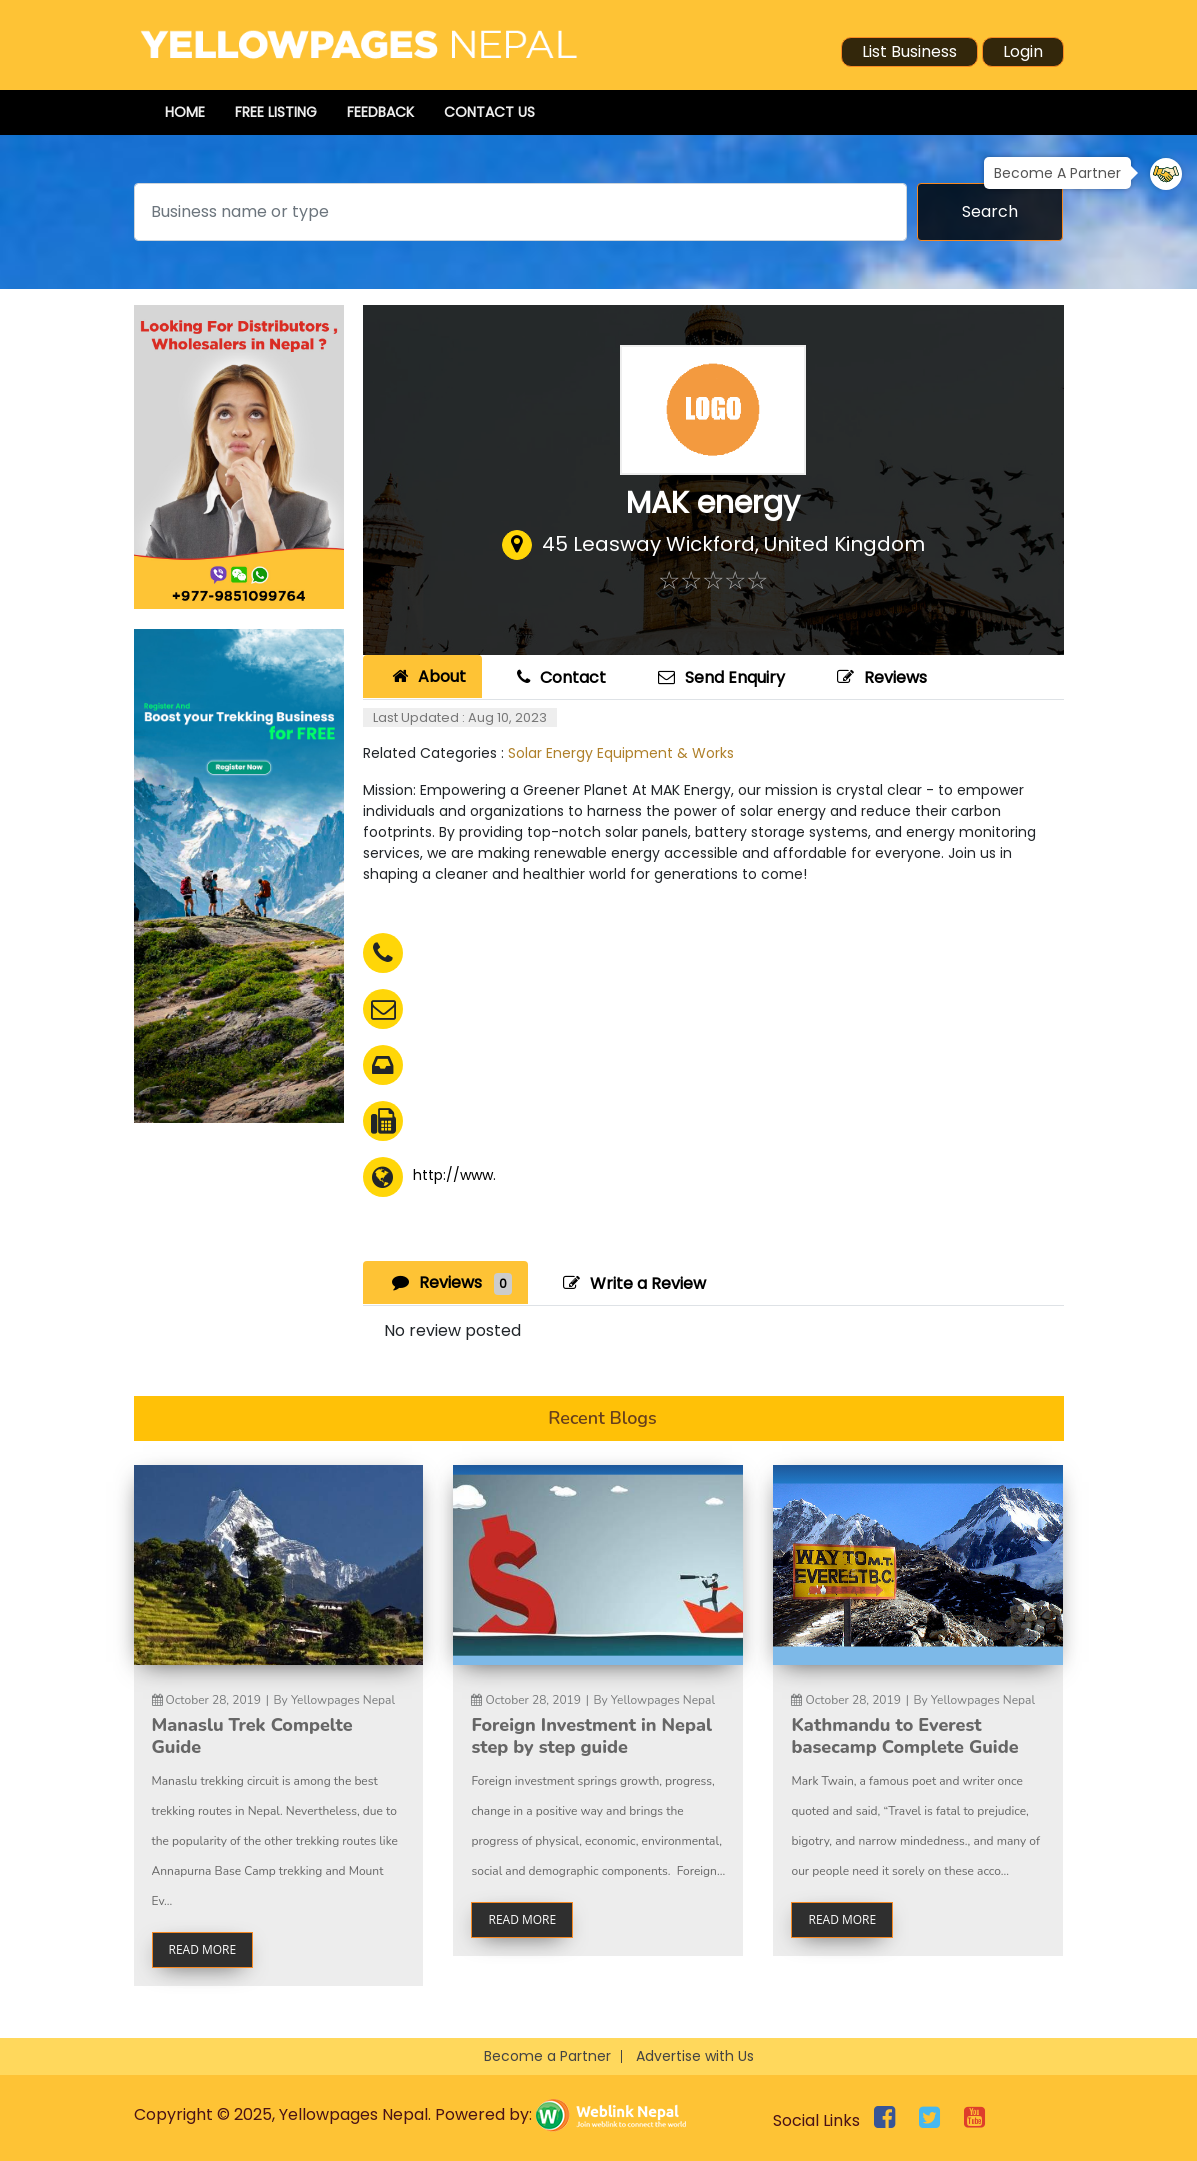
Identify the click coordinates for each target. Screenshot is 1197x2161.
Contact (559, 677)
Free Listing (276, 112)
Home (185, 112)
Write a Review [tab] (632, 1283)
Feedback (380, 112)
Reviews (879, 677)
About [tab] (426, 676)
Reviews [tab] (449, 1282)
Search (990, 211)
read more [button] (203, 1949)
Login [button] (1023, 51)
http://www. (454, 1175)
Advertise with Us (695, 2056)
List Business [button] (909, 51)
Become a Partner (547, 2056)
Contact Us (489, 112)
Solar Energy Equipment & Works (621, 753)
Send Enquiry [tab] (719, 677)
